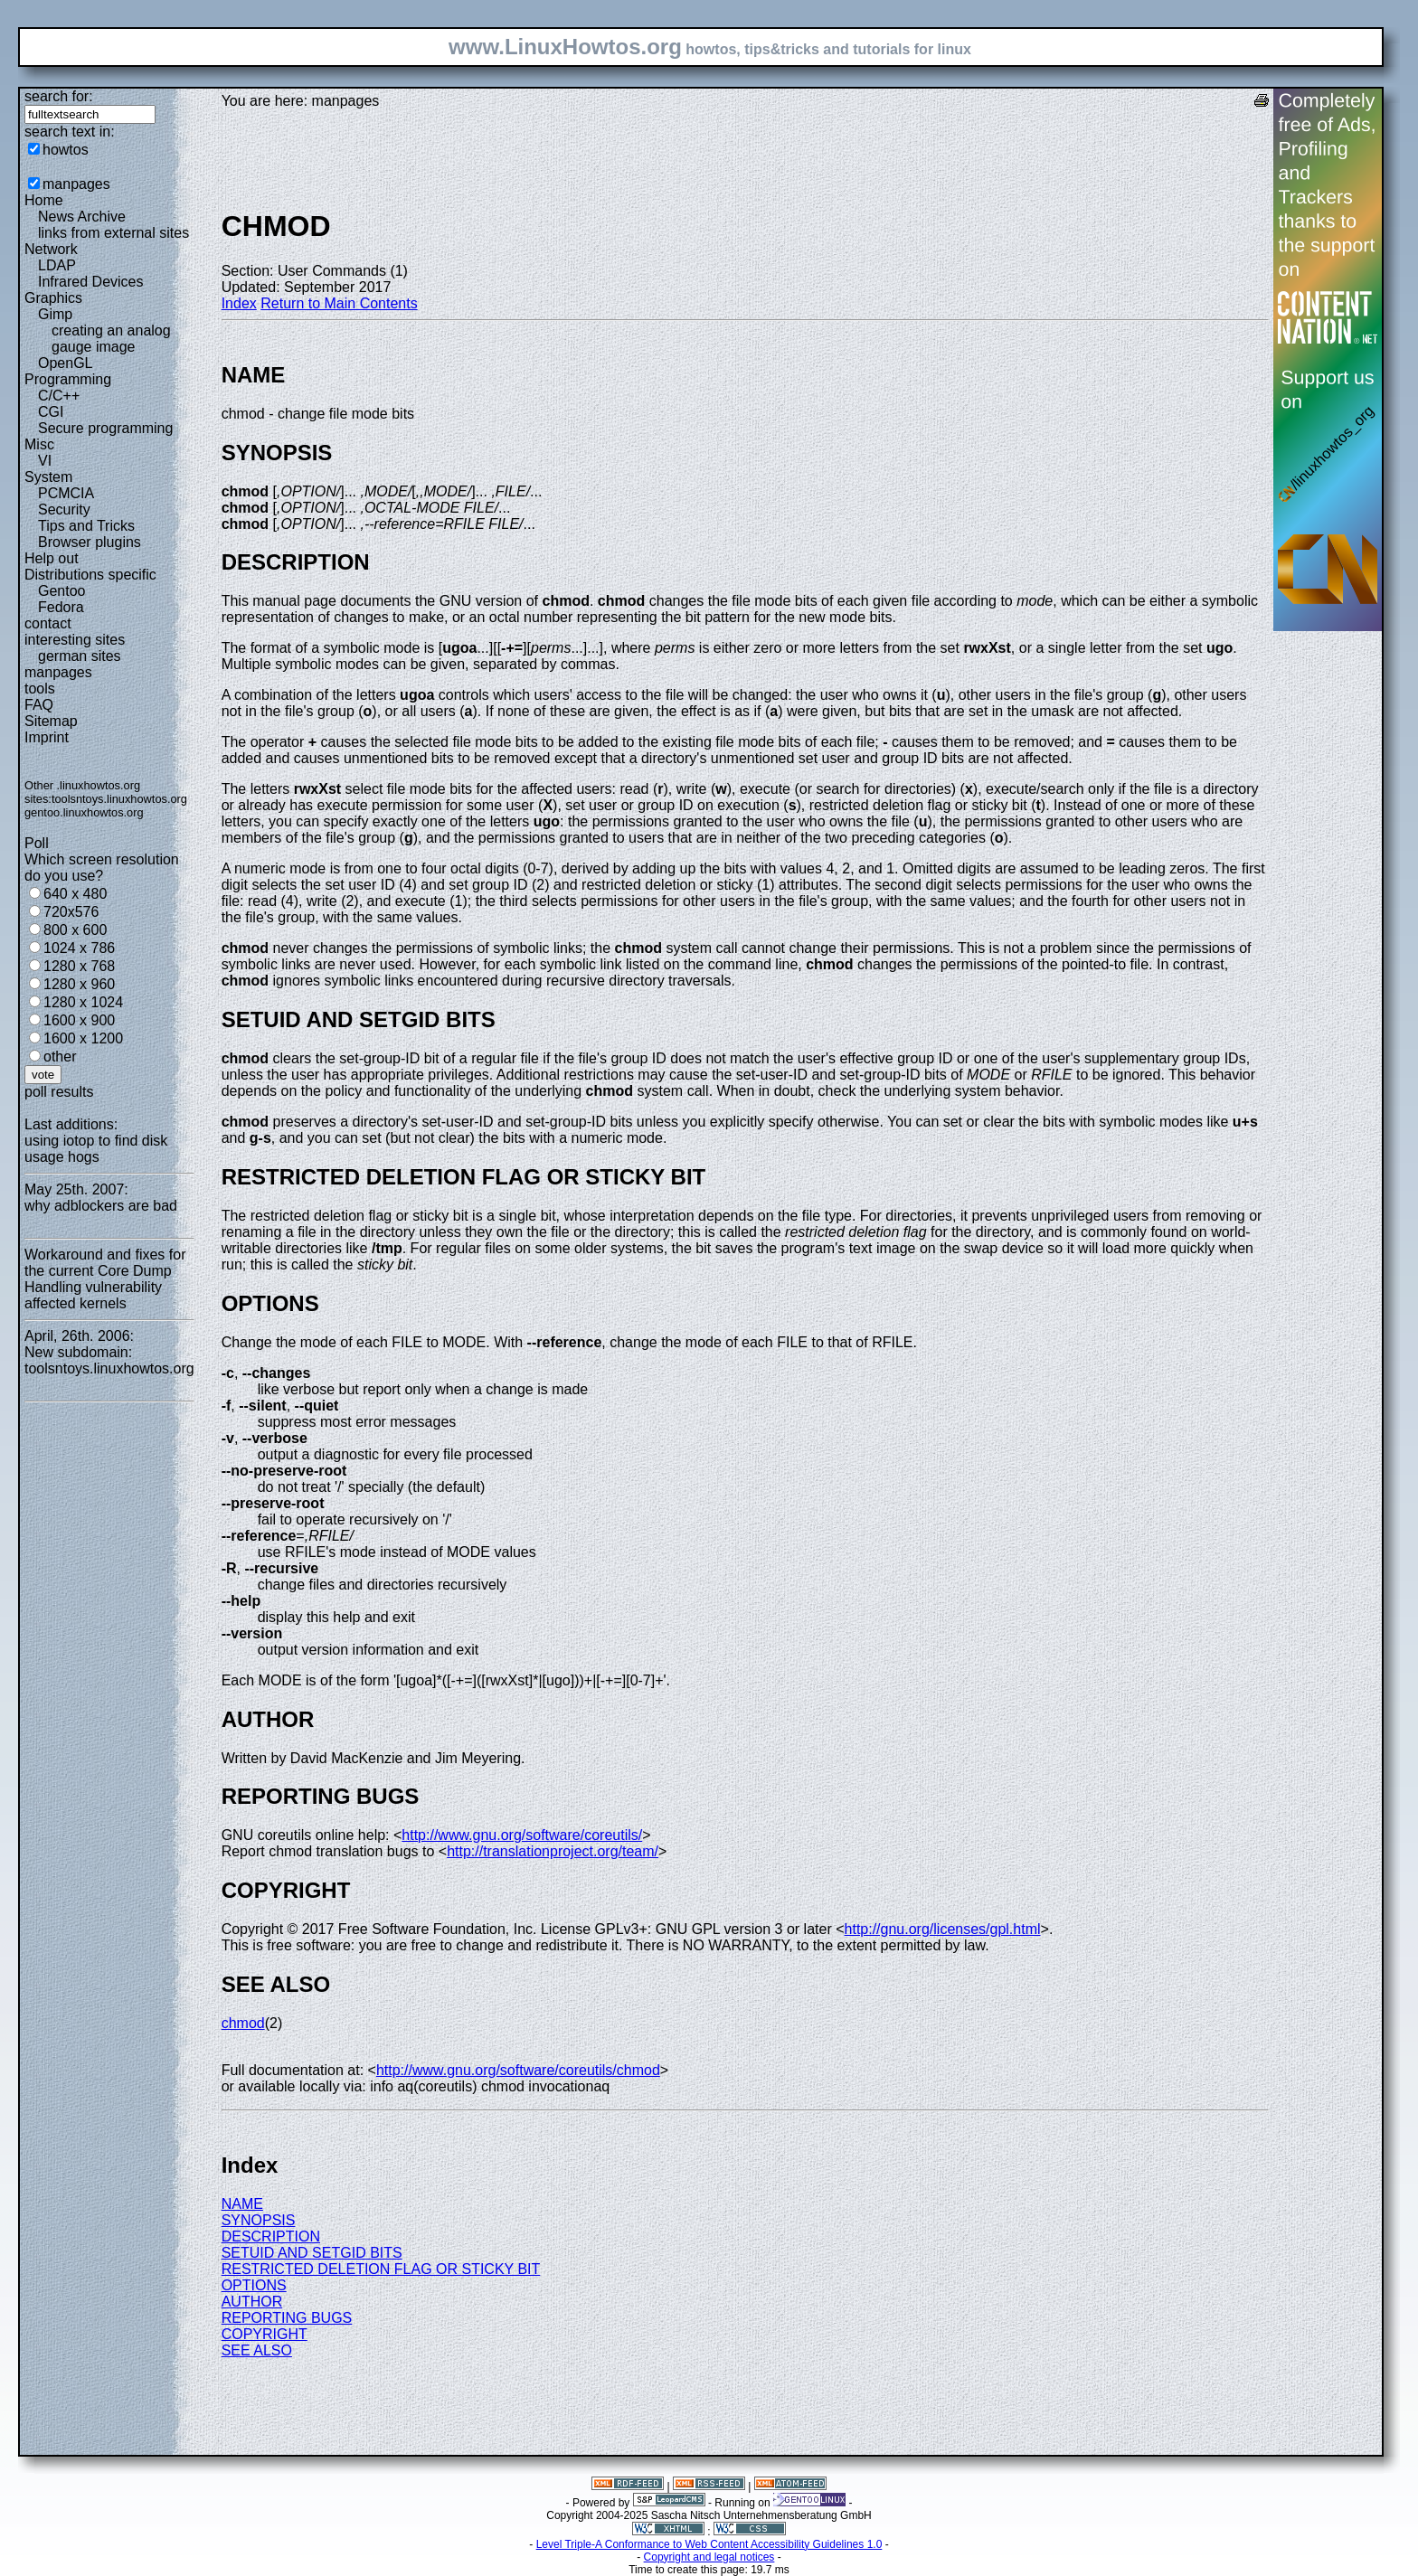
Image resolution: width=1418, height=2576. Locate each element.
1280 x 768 (79, 966)
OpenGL (65, 363)
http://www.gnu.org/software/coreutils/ (522, 1835)
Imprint (46, 737)
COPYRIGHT (264, 2334)
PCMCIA (66, 493)
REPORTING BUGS (287, 2318)
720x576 (71, 912)
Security (64, 509)
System (48, 477)
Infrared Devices (91, 281)
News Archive (82, 216)
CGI (50, 412)
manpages (76, 184)
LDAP (57, 265)
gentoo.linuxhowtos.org (84, 812)
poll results (58, 1091)
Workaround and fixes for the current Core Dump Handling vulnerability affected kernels (104, 1279)
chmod (243, 2023)
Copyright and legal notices (709, 2557)
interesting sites (74, 639)
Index (239, 303)
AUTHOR (252, 2301)
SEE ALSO (257, 2350)
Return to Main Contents (338, 303)
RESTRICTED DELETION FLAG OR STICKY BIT (381, 2269)
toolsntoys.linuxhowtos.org (119, 799)
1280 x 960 (79, 984)
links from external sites (113, 233)
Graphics (53, 298)
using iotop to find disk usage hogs (95, 1149)
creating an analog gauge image (111, 338)
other (59, 1056)
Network (51, 249)
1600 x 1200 (83, 1038)
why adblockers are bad (100, 1205)
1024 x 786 (79, 948)
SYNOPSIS (259, 2220)
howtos (66, 149)
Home (43, 200)
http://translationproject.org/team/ (552, 1851)
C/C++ (59, 395)
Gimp (55, 314)
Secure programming (105, 428)
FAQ (38, 704)
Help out (51, 558)
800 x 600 (75, 930)
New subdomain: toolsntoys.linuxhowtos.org (109, 1360)
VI (45, 460)
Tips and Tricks (86, 525)
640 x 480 (75, 893)
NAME (242, 2204)
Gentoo (61, 591)
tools (39, 688)
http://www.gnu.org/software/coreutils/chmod (518, 2070)
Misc (39, 444)
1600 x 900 (79, 1020)
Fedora (61, 607)
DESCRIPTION (271, 2236)
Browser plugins (89, 542)
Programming (67, 379)
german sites (79, 656)
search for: (58, 96)
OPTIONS (254, 2285)
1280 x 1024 (83, 1002)
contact (47, 623)
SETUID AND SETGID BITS (312, 2252)
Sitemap (51, 721)
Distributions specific (90, 574)
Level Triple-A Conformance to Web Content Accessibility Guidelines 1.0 (709, 2544)
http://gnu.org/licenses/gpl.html (943, 1929)
